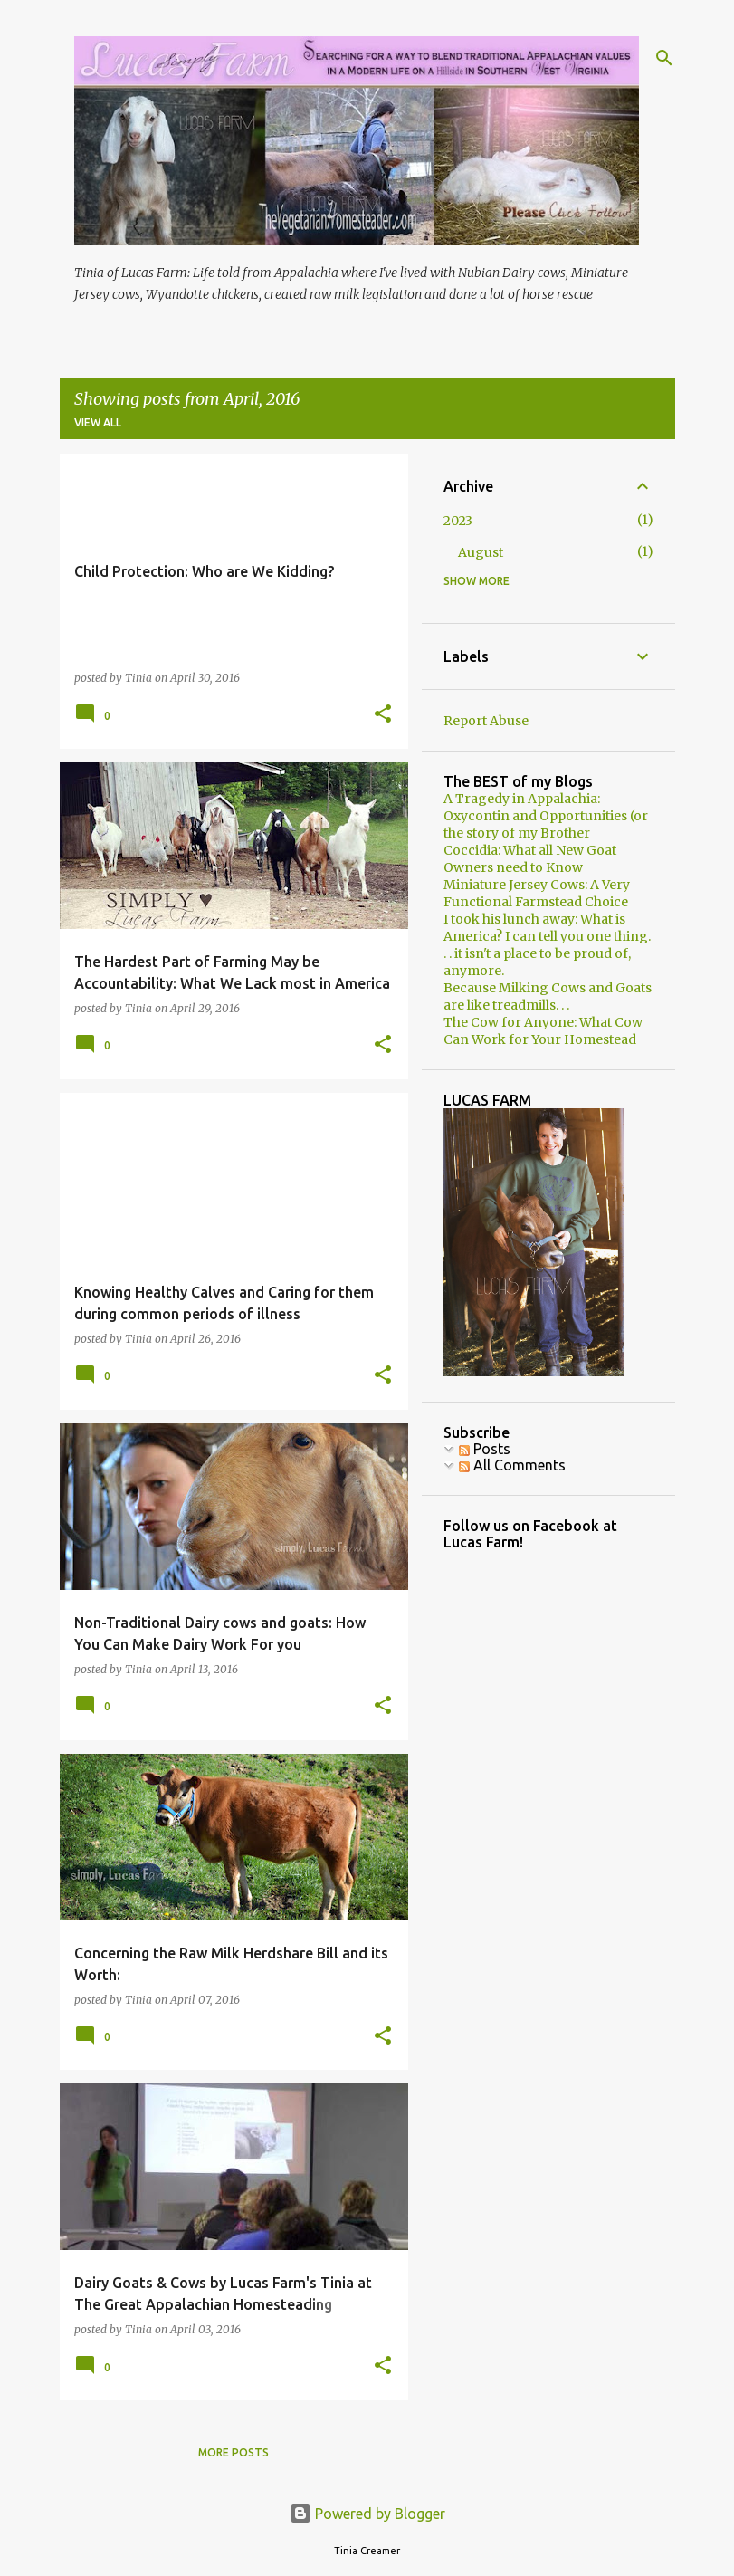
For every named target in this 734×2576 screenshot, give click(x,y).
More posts (233, 2452)
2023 (457, 520)
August (480, 552)
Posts (484, 1449)
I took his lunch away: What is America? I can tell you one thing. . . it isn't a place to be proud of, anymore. (547, 945)
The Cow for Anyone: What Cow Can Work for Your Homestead (543, 1031)
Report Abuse (486, 721)
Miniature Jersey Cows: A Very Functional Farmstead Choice (536, 893)
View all (97, 422)
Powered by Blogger (367, 2513)
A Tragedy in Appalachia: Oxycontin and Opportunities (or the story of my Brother (545, 815)
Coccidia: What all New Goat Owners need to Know (529, 859)
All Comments (512, 1465)
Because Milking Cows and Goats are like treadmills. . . (547, 996)
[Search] (664, 58)
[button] (383, 715)
